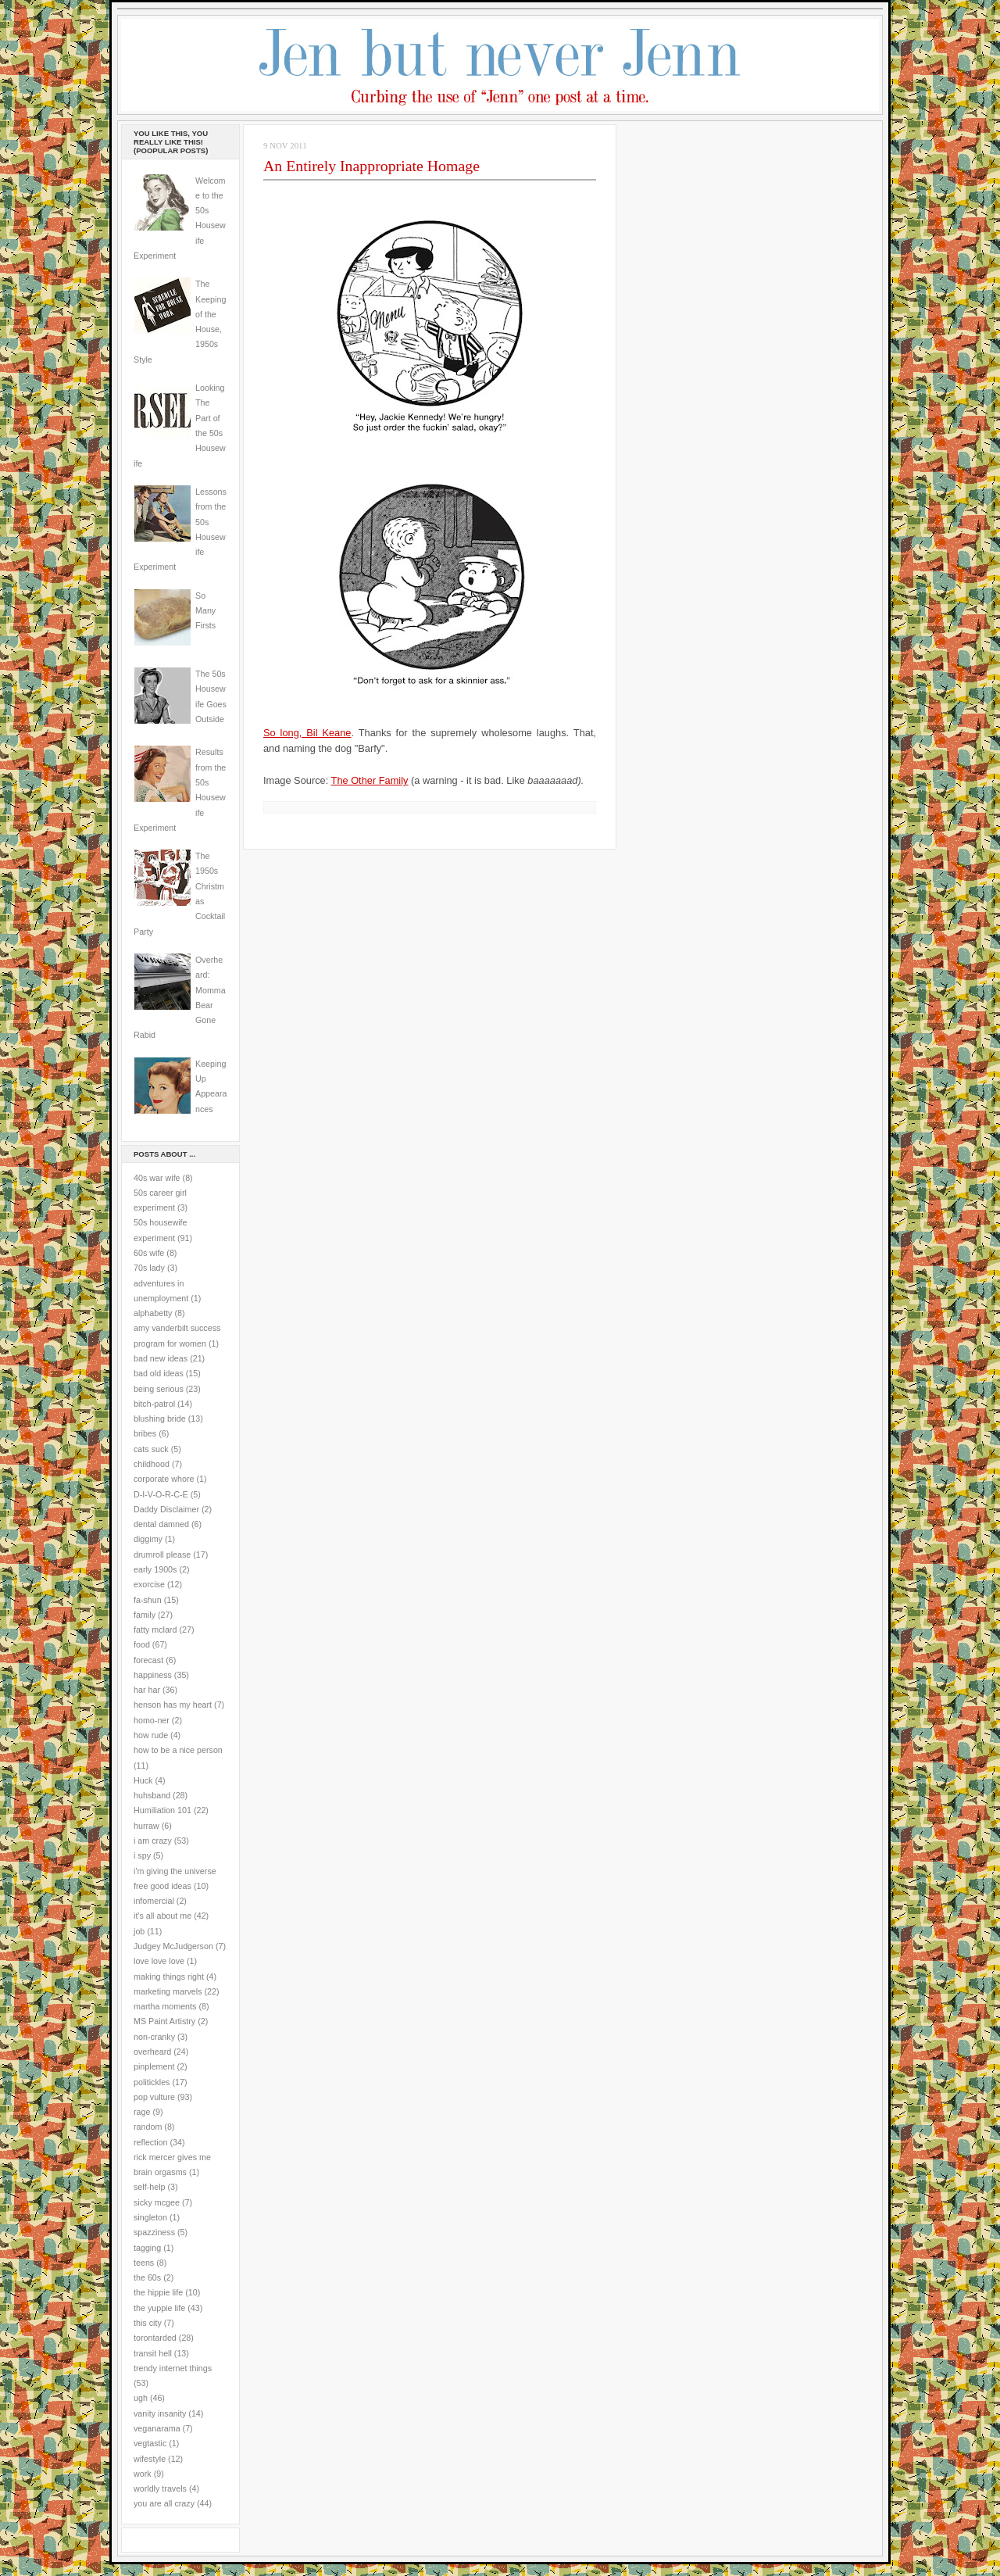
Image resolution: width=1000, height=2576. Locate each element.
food (142, 1644)
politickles (152, 2082)
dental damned (161, 1524)
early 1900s (155, 1569)
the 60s (147, 2277)
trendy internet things (173, 2368)
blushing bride (160, 1418)
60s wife (149, 1253)
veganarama (157, 2428)
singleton (150, 2217)
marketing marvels (168, 1991)
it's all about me (162, 1915)
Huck (143, 1780)
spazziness (154, 2232)
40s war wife (157, 1177)
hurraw (146, 1825)
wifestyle (150, 2458)
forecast (148, 1660)
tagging (147, 2247)
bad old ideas (159, 1373)
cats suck (151, 1449)
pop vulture (154, 2097)
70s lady (149, 1267)
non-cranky (154, 2036)
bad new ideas (161, 1358)
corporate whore (164, 1478)
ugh (141, 2397)
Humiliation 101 (162, 1810)
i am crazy (153, 1840)
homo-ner (152, 1720)
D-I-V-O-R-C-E (161, 1494)
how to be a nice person (178, 1750)
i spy (142, 1855)
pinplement (154, 2066)
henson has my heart (173, 1704)
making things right (169, 1976)
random (148, 2126)
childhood (152, 1464)
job (139, 1931)
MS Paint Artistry (164, 2021)
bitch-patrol (154, 1403)
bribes (145, 1433)
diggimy (148, 1539)
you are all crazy (164, 2503)
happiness (153, 1675)
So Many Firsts (205, 611)
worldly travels (160, 2488)
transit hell (153, 2353)
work (143, 2473)
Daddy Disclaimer (166, 1509)
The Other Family (370, 780)
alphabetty (153, 1313)
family (144, 1614)
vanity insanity (160, 2413)
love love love (159, 1961)
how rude (151, 1735)
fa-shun (148, 1600)
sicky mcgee (157, 2202)
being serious (159, 1389)
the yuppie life (159, 2308)
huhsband (152, 1795)
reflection (151, 2142)
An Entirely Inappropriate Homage (371, 165)
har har (147, 1689)
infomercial (154, 1900)
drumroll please (162, 1554)
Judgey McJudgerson (173, 1946)
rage (142, 2111)
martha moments (165, 2006)
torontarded (155, 2337)
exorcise (149, 1584)
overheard (152, 2051)
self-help (150, 2186)
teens (144, 2262)
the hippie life (158, 2292)
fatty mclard (155, 1629)
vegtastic (150, 2443)
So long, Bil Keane (307, 733)
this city (148, 2322)
